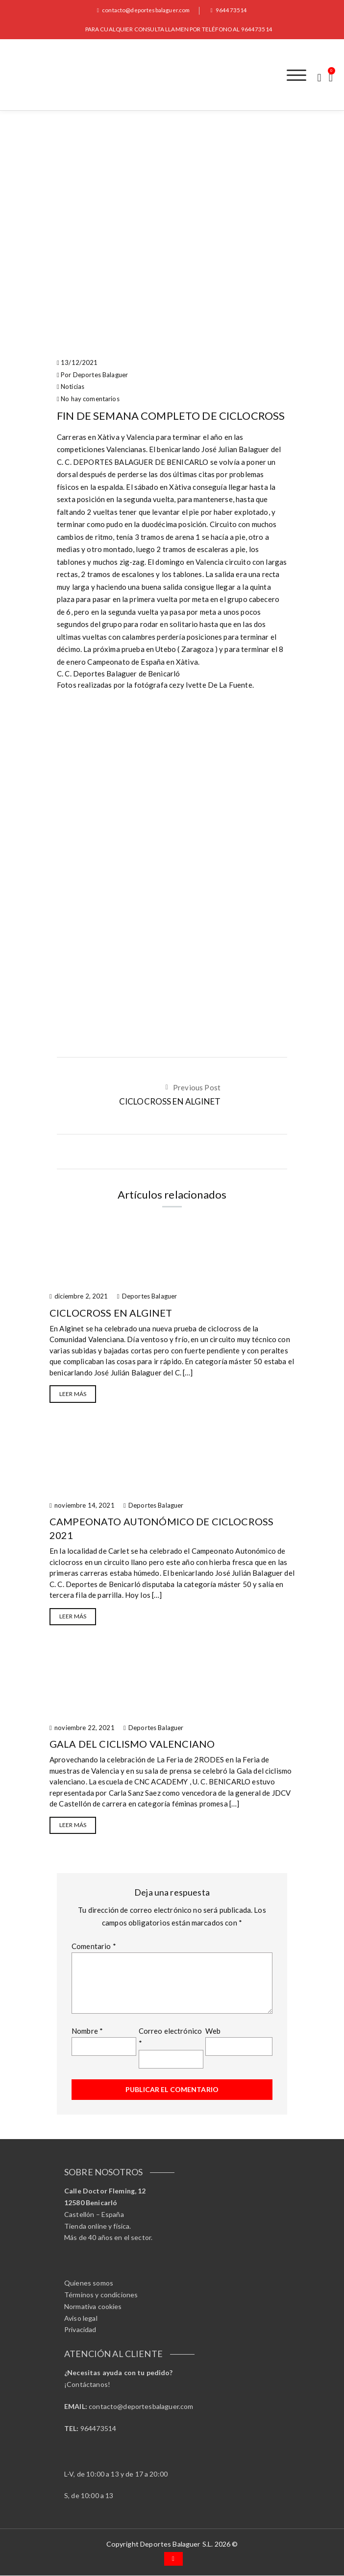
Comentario (94, 1946)
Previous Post (197, 1087)
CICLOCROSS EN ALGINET (170, 1102)
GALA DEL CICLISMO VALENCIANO (132, 1744)
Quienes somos (88, 2283)
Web (213, 2031)
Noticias (72, 387)
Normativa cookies (93, 2307)
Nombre (87, 2031)
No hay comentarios (90, 399)
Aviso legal (81, 2318)
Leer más (72, 1394)
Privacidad (80, 2330)
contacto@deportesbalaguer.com (143, 10)
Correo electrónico (170, 2037)
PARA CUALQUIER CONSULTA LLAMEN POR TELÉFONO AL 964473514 (178, 29)
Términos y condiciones (101, 2295)
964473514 (229, 10)
